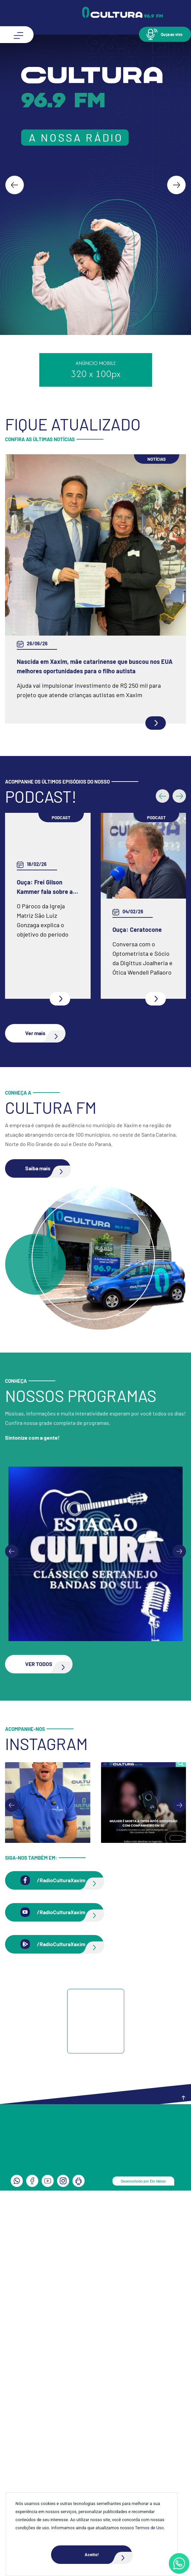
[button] (165, 34)
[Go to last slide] (14, 185)
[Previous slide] (11, 1936)
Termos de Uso (149, 2527)
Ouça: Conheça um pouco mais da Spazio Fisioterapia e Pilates (89, 1029)
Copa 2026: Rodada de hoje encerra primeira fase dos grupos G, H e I (85, 666)
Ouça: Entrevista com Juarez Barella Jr (67, 1317)
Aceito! (108, 2554)
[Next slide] (176, 185)
